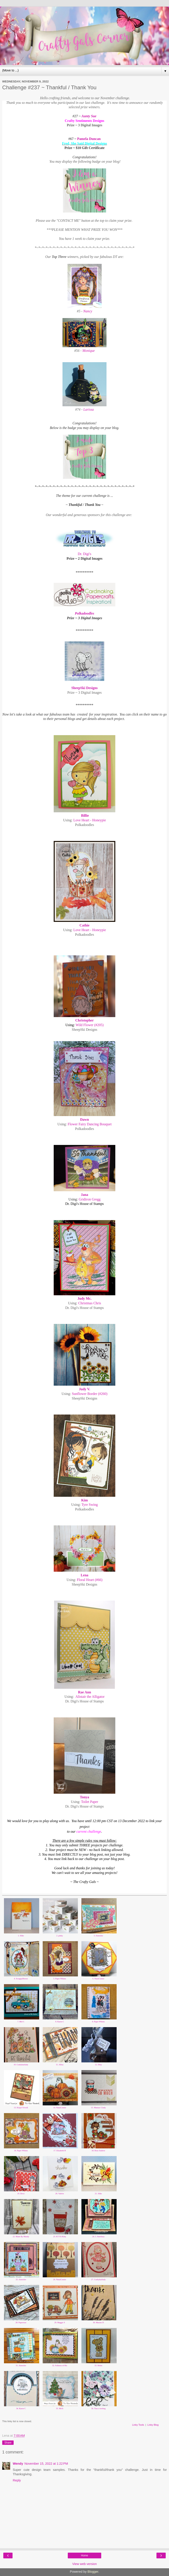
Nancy (87, 311)
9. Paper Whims (98, 2022)
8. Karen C (59, 2022)
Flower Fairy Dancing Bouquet (90, 1124)
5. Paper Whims (59, 1979)
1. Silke (21, 1936)
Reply (17, 2480)
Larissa (88, 409)
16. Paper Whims (21, 2150)
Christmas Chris (89, 1303)
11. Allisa (59, 2064)
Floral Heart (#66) (89, 1580)
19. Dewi (21, 2193)
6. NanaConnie (98, 1979)
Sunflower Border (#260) (89, 1394)
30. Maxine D (98, 2322)
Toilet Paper (89, 1802)
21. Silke (98, 2193)
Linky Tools (138, 2424)
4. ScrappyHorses (21, 1979)
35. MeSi (59, 2408)
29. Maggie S (59, 2322)
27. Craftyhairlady (98, 2279)
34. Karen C (21, 2408)
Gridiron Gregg (90, 1199)
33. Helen (98, 2365)
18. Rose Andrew (98, 2150)
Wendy (18, 2463)
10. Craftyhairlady (21, 2064)
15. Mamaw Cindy (98, 2107)
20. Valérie (59, 2193)
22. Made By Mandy (21, 2236)
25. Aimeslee (21, 2279)
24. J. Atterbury (98, 2236)
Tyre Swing (89, 1504)
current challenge (88, 1831)
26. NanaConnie (59, 2279)
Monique (88, 350)
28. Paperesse (21, 2322)
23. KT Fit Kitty (59, 2236)
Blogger (93, 2571)
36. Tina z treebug (98, 2408)
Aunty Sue (88, 116)
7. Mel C (20, 2022)
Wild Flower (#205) (90, 1025)
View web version (84, 2564)
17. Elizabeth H (59, 2150)
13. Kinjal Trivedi (21, 2107)
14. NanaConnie (59, 2107)
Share (7, 2442)
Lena (84, 1575)
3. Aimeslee (98, 1936)
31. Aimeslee (21, 2365)
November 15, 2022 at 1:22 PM (46, 2463)
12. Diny (98, 2064)
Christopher (84, 1020)
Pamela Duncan (89, 139)
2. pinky (59, 1936)
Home (84, 2555)
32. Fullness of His (59, 2365)
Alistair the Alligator (90, 1696)
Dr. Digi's (84, 554)
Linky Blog (153, 2424)
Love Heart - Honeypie (89, 820)
